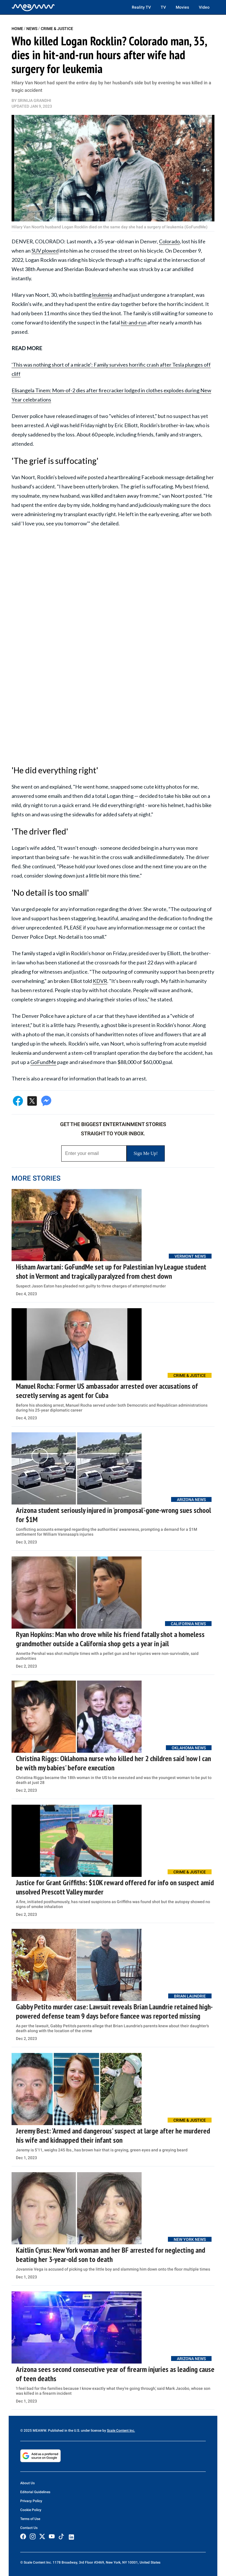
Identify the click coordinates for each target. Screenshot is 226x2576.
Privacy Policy (31, 2501)
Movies (182, 7)
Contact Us (29, 2528)
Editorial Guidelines (35, 2492)
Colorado (169, 241)
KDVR (100, 981)
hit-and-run (134, 322)
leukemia (102, 295)
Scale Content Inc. (121, 2430)
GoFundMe (43, 1062)
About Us (27, 2483)
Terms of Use (30, 2519)
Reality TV (141, 7)
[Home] (33, 7)
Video (204, 7)
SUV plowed (45, 250)
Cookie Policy (30, 2510)
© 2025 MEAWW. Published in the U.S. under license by (63, 2430)
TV (163, 7)
